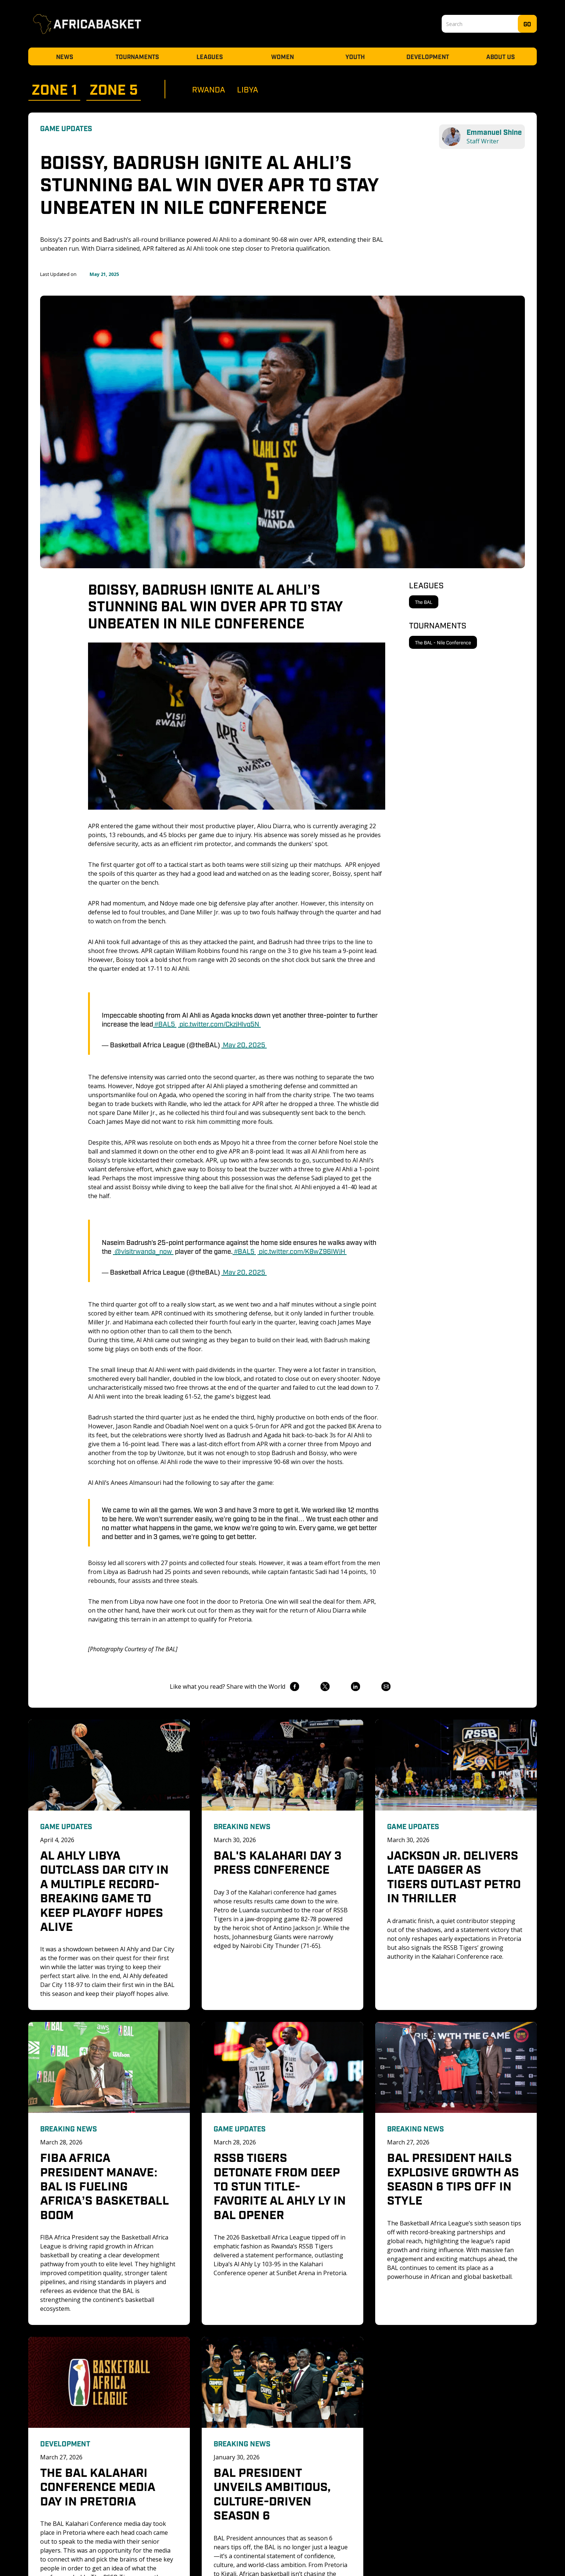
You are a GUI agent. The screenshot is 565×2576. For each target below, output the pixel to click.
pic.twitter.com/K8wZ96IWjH (302, 1251)
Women (282, 56)
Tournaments (137, 56)
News (64, 56)
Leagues (210, 56)
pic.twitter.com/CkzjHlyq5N (219, 1023)
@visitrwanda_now (143, 1251)
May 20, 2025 (244, 1044)
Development (427, 56)
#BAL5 (165, 1023)
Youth (355, 56)
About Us (500, 56)
